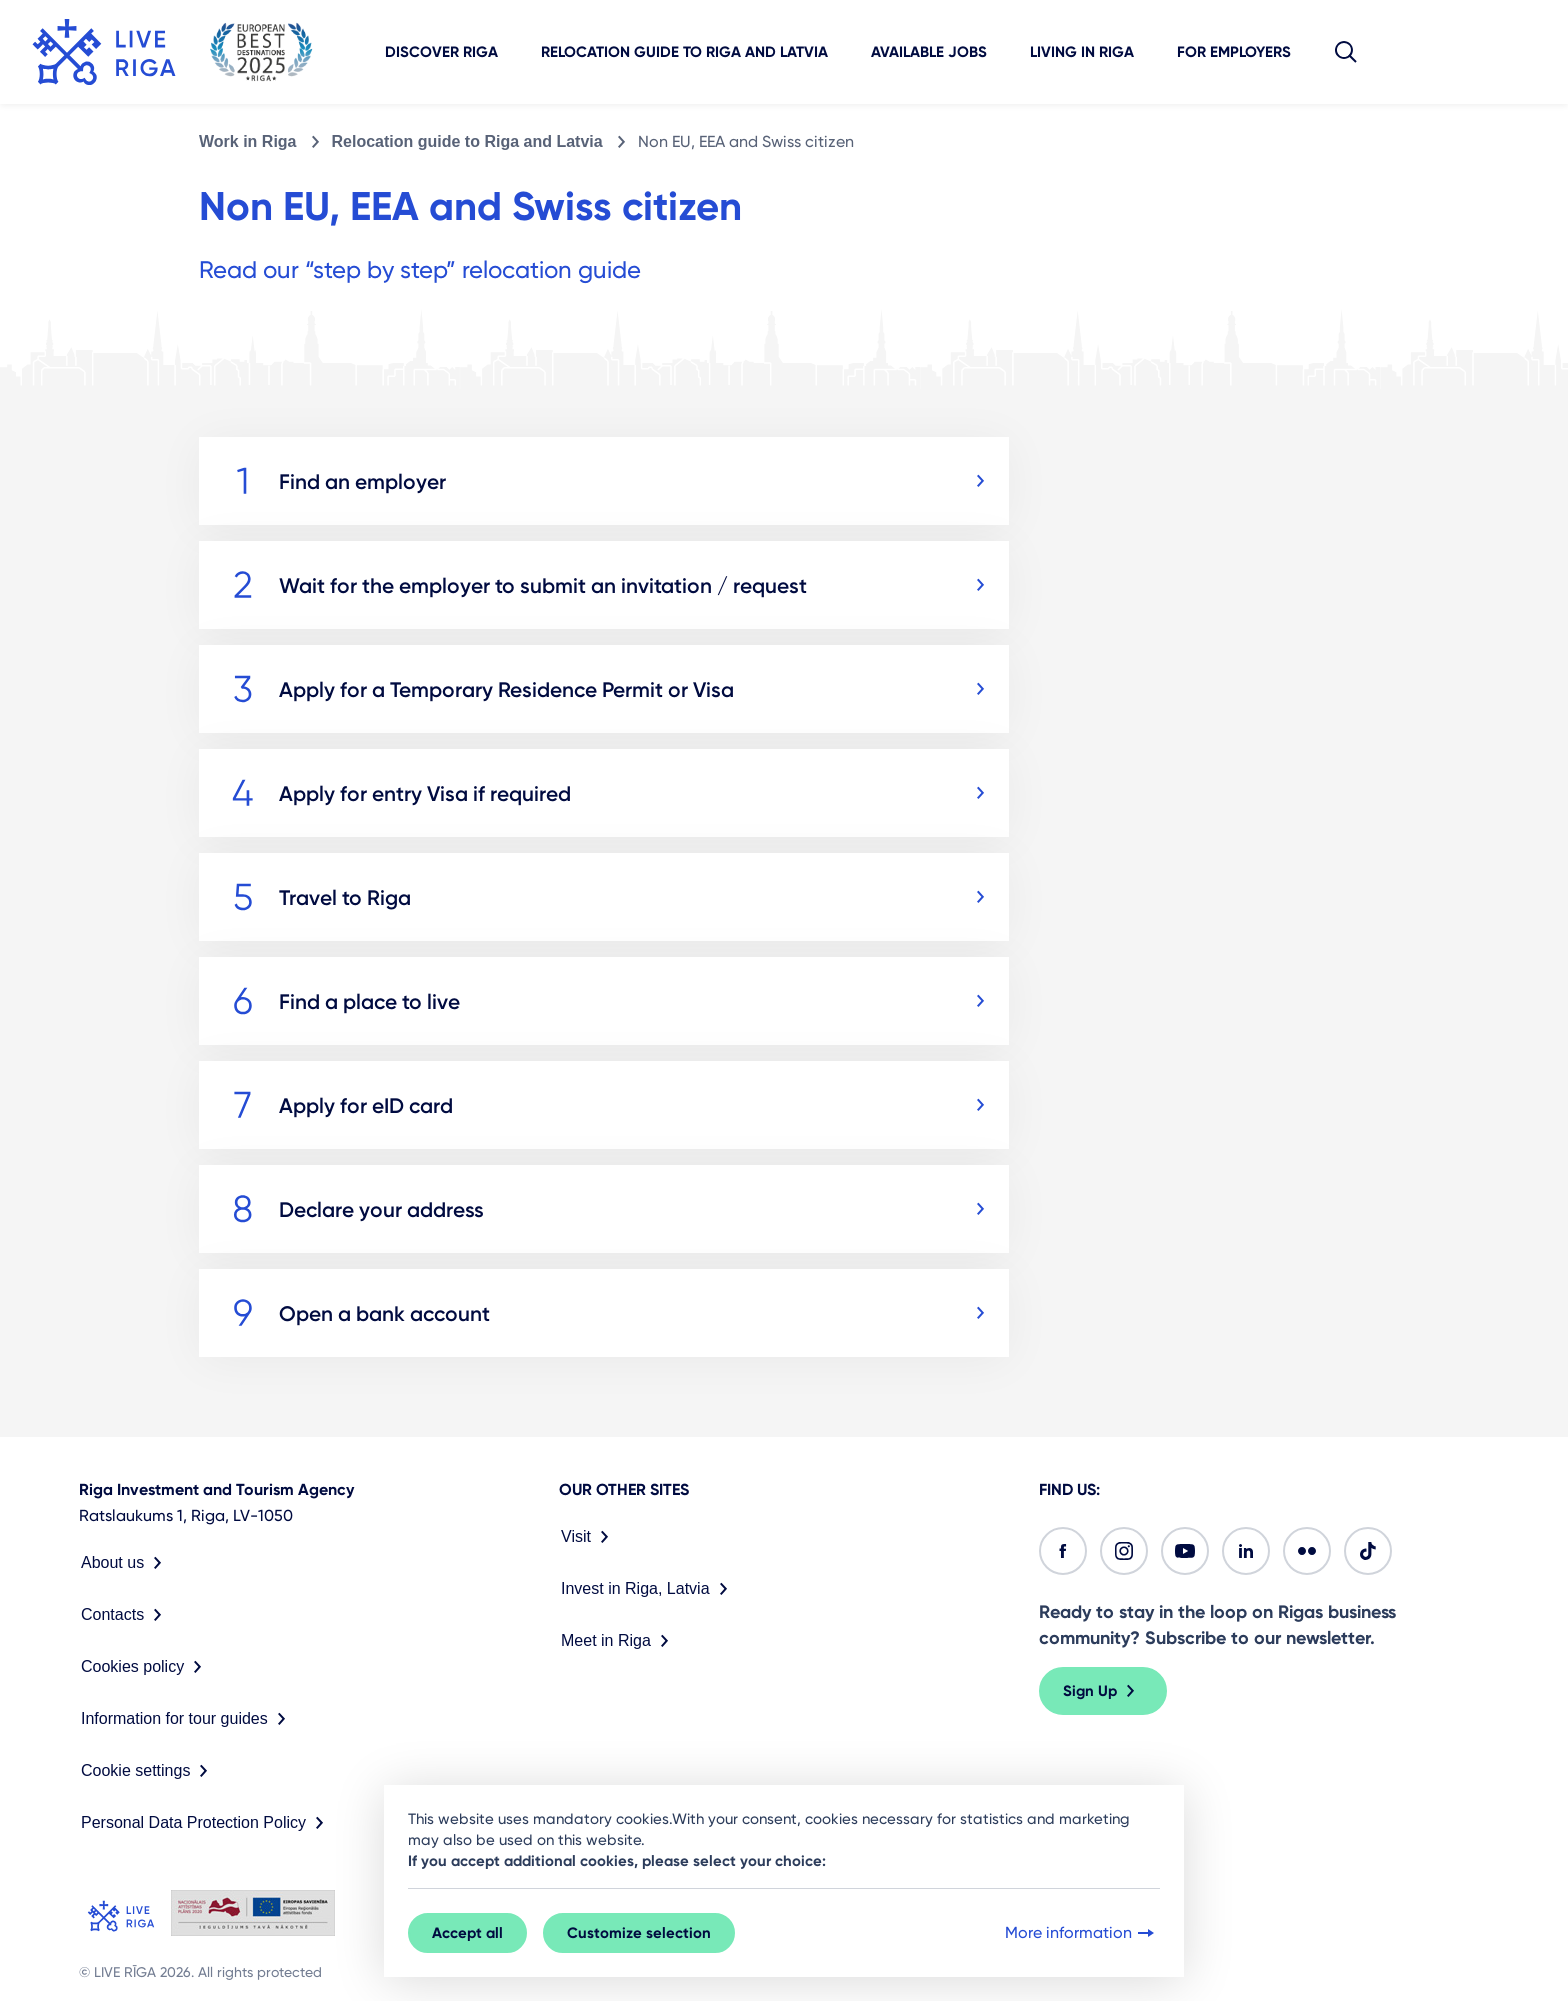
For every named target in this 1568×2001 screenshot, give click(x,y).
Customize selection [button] (639, 1933)
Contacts (125, 1615)
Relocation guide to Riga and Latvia (684, 52)
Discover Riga (441, 52)
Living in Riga (1082, 52)
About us (125, 1563)
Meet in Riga (619, 1641)
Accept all (467, 1933)
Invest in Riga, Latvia (648, 1589)
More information (1081, 1933)
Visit (589, 1537)
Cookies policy (145, 1667)
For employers (1234, 52)
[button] (1346, 52)
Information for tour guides (187, 1719)
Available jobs (929, 52)
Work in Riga (248, 141)
